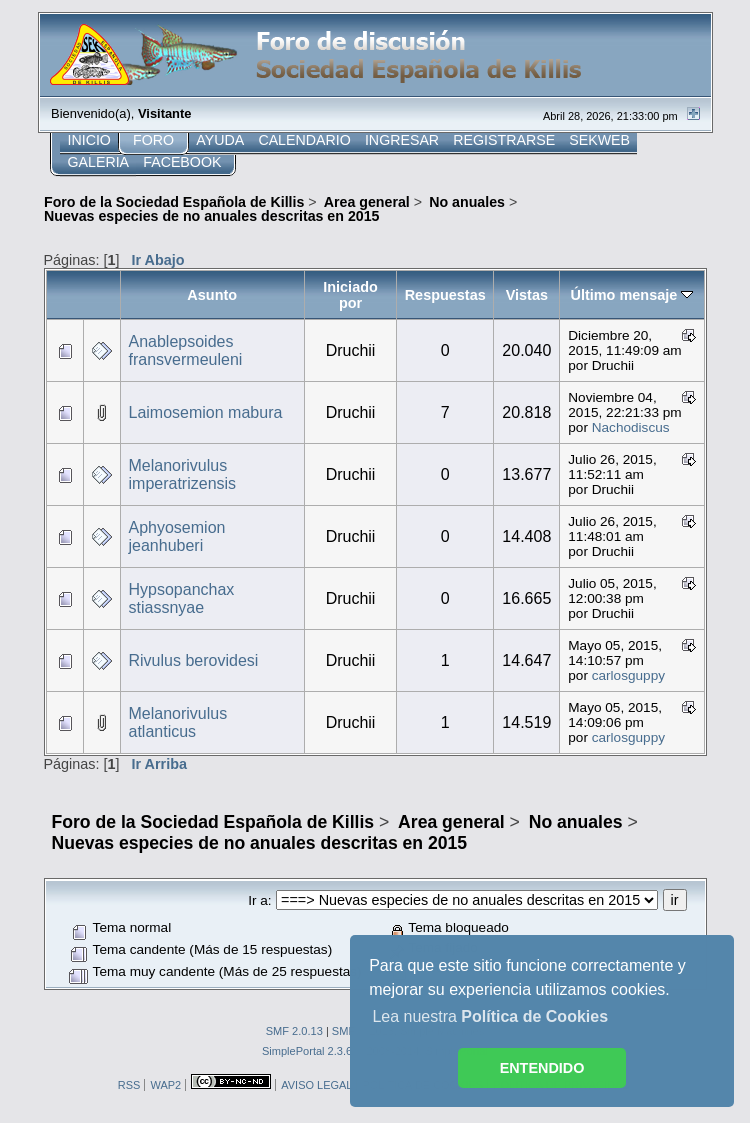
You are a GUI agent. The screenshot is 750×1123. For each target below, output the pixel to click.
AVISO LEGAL (316, 1085)
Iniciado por (350, 295)
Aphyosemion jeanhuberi (177, 536)
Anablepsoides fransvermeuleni (186, 350)
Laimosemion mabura (206, 412)
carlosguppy (628, 675)
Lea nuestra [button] (490, 1016)
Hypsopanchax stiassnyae (182, 598)
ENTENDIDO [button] (542, 1068)
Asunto (212, 295)
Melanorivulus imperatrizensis (183, 474)
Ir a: (259, 900)
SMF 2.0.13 (294, 1031)
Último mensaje (632, 295)
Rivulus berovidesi (194, 660)
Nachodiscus (631, 427)
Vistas (527, 295)
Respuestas (445, 295)
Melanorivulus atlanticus (178, 722)
